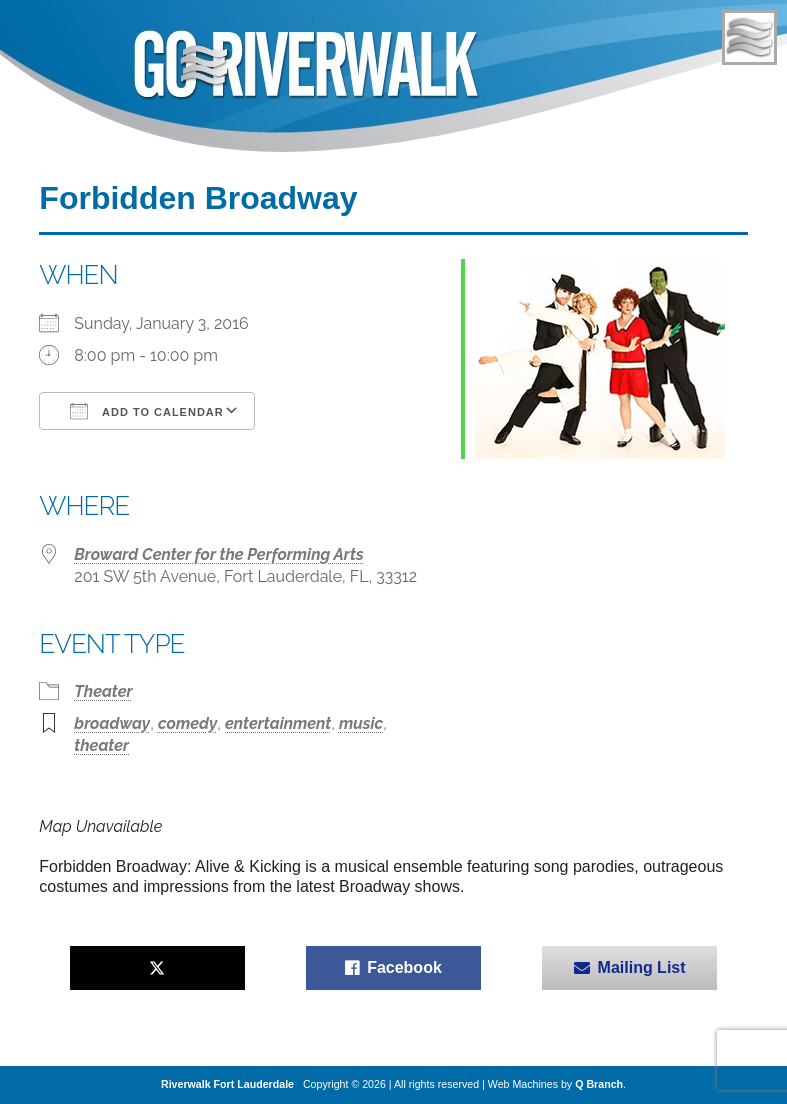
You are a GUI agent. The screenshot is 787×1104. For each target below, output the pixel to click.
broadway (112, 723)
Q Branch (599, 1084)
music (361, 723)
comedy (187, 723)
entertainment (278, 723)
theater (101, 745)
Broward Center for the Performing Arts (218, 554)
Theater (103, 691)
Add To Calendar (146, 411)
